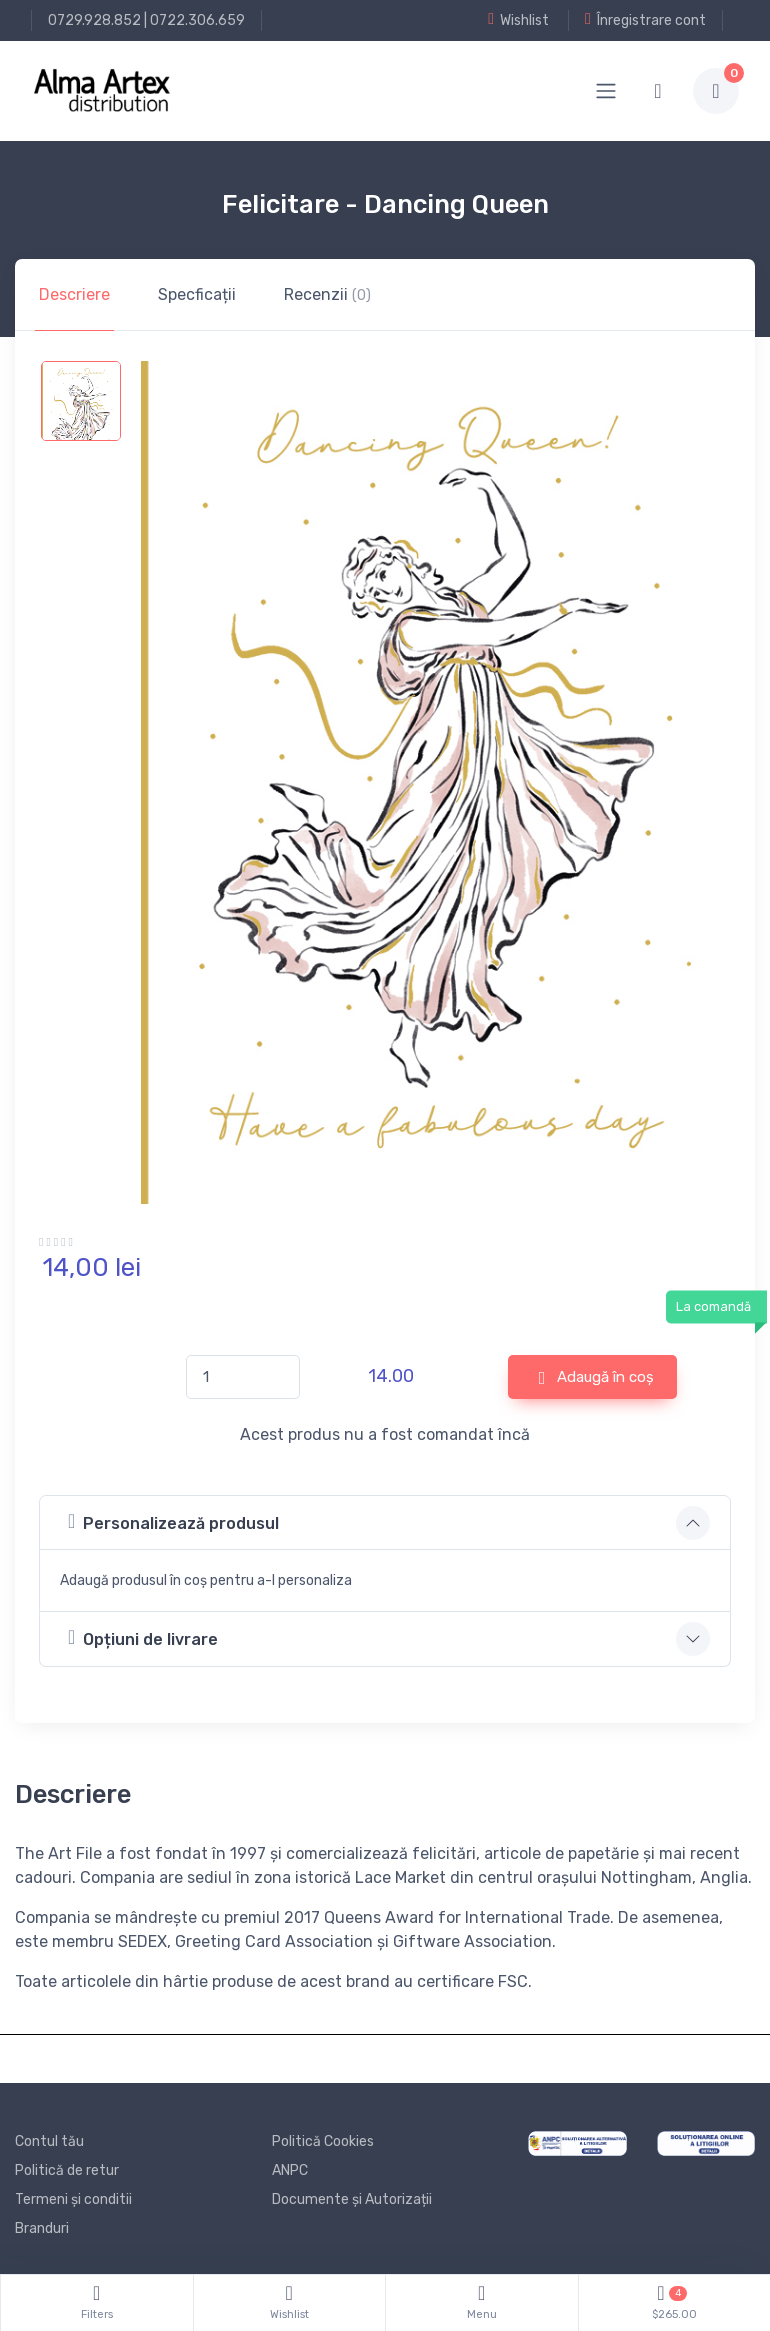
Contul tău (49, 2141)
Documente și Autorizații (352, 2199)
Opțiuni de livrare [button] (143, 1637)
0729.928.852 (94, 20)
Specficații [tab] (197, 294)
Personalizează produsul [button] (173, 1521)
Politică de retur (67, 2170)
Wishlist (518, 20)
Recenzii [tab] (327, 294)
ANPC (290, 2170)
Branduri (42, 2228)
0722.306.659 (197, 20)
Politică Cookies (323, 2141)
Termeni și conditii (73, 2199)
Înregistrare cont (645, 20)
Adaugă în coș (597, 1378)
